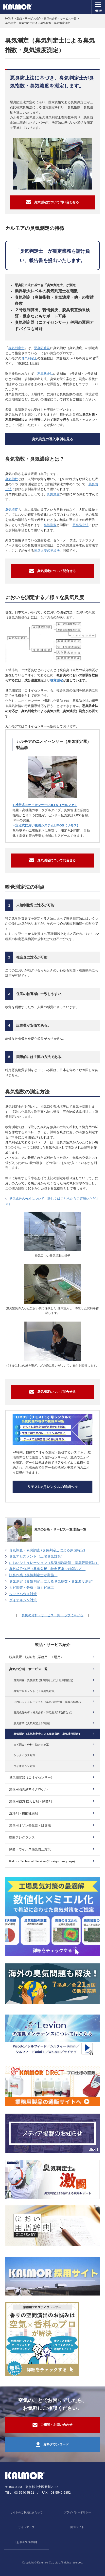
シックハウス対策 (23, 1594)
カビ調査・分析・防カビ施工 (31, 1588)
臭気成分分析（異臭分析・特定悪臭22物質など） (47, 1569)
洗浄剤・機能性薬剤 (23, 1813)
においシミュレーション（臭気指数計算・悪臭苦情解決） (54, 1563)
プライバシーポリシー (77, 2512)
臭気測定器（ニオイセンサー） (31, 1777)
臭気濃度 (53, 494)
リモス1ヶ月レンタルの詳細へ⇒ (52, 1487)
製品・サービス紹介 (29, 18)
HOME (9, 18)
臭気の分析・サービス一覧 (60, 18)
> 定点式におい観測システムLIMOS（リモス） (46, 825)
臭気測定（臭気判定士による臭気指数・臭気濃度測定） (52, 1581)
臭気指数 (11, 479)
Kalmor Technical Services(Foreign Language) (42, 1861)
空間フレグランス (22, 1837)
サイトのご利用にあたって (26, 2512)
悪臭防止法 (42, 348)
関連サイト (77, 2527)
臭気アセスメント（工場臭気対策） (36, 1556)
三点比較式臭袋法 (47, 550)
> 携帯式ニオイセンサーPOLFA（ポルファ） (45, 805)
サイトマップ (26, 2527)
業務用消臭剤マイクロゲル (28, 1789)
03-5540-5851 (24, 2492)
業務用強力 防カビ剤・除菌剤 (30, 1801)
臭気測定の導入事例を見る (52, 439)
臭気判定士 (16, 348)
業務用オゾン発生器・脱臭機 (30, 1825)
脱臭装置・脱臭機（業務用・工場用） (36, 1657)
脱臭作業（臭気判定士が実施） (33, 1575)
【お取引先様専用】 (26, 2542)
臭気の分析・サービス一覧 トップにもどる (53, 1615)
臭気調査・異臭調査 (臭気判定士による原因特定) (47, 1550)
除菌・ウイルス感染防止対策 (30, 1849)
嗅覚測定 (56, 680)
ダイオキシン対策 (23, 1600)
